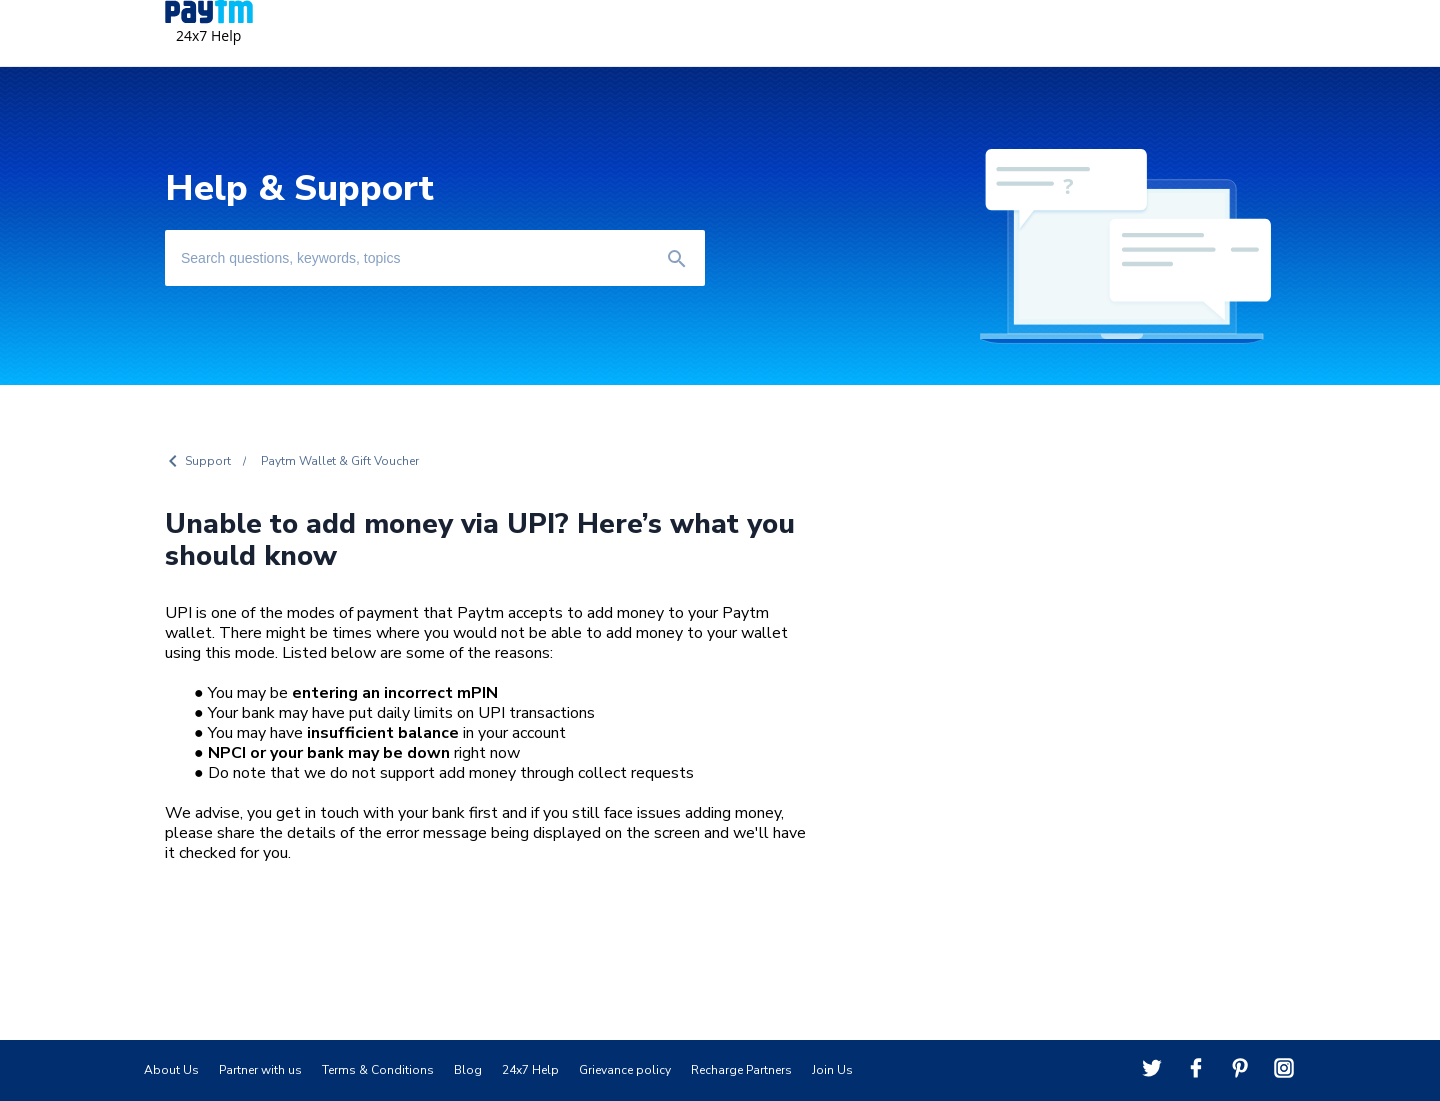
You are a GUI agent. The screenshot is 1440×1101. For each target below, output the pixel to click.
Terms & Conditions (378, 1070)
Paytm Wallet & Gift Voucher (340, 461)
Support (208, 461)
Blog (468, 1070)
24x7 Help (530, 1070)
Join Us (832, 1070)
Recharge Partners (741, 1070)
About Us (171, 1070)
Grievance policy (625, 1070)
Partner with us (260, 1070)
